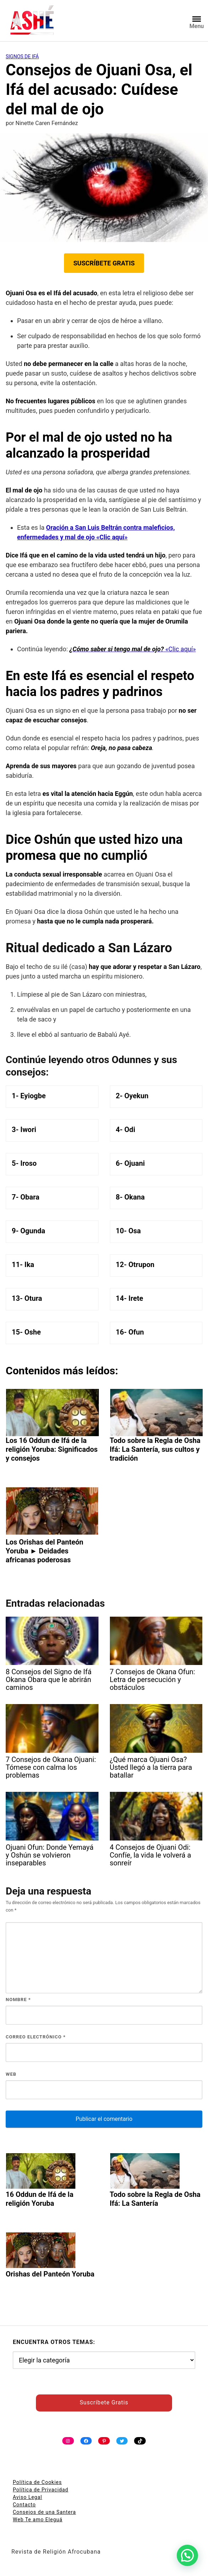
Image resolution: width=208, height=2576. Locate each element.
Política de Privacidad (40, 2490)
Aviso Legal (27, 2497)
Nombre (18, 1999)
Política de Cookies (37, 2482)
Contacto (24, 2504)
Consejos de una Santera (44, 2512)
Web (11, 2074)
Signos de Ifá (22, 56)
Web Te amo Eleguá (38, 2519)
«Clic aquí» (132, 649)
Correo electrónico (36, 2036)
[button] (187, 2555)
